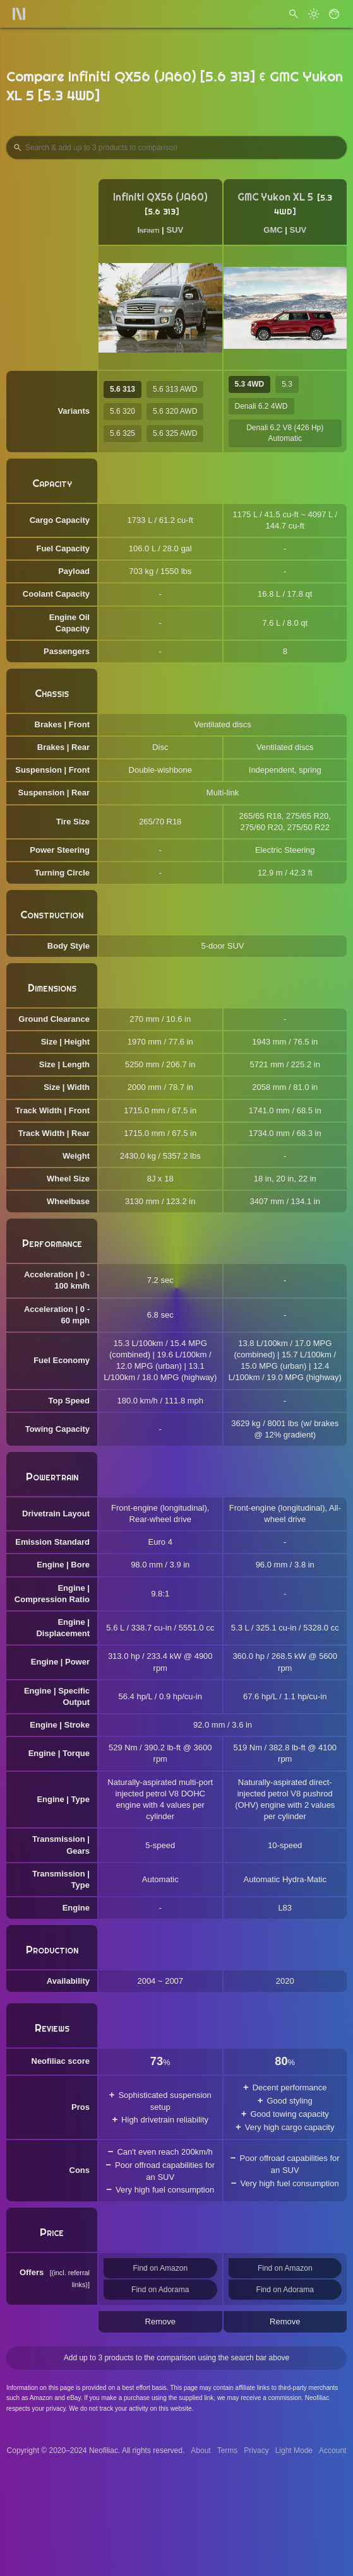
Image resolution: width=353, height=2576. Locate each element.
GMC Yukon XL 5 (275, 197)
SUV (174, 230)
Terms (227, 2450)
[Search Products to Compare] (176, 147)
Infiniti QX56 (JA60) (160, 197)
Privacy (256, 2450)
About (200, 2450)
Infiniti (148, 230)
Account (332, 2450)
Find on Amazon (160, 2268)
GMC (272, 230)
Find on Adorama (160, 2289)
